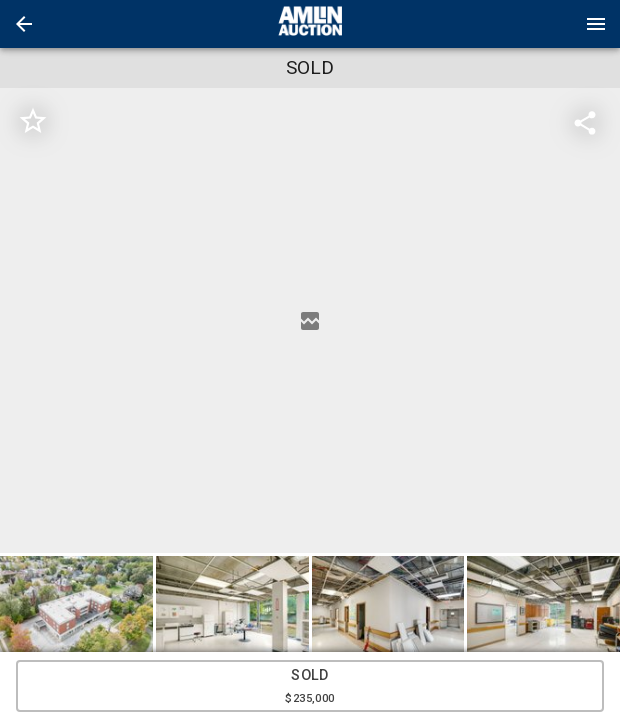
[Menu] (596, 24)
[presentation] (310, 24)
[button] (24, 24)
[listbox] (310, 320)
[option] (310, 320)
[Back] (24, 24)
